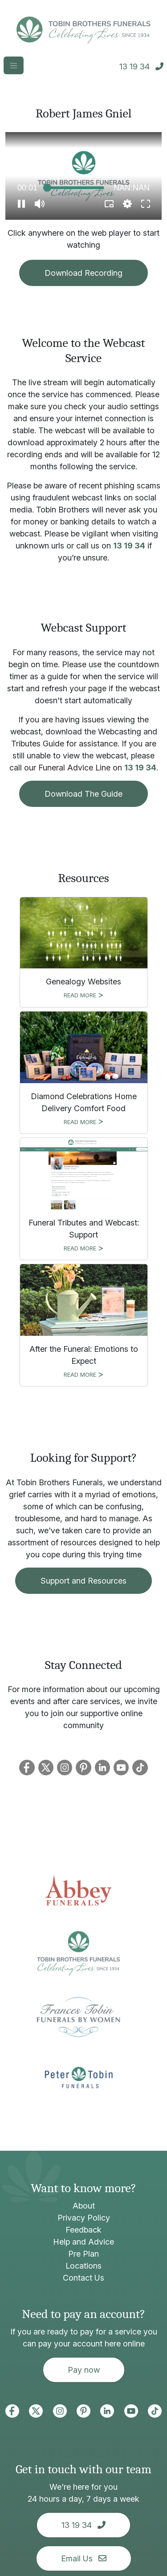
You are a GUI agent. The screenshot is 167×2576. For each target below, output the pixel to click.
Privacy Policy (83, 2217)
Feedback (83, 2229)
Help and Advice (83, 2241)
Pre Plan (83, 2253)
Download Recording (83, 273)
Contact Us (83, 2277)
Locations (83, 2265)
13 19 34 (129, 545)
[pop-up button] (127, 204)
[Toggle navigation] (14, 65)
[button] (21, 204)
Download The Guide (83, 793)
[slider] (75, 188)
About (84, 2205)
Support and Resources (83, 1580)
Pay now (84, 2369)
